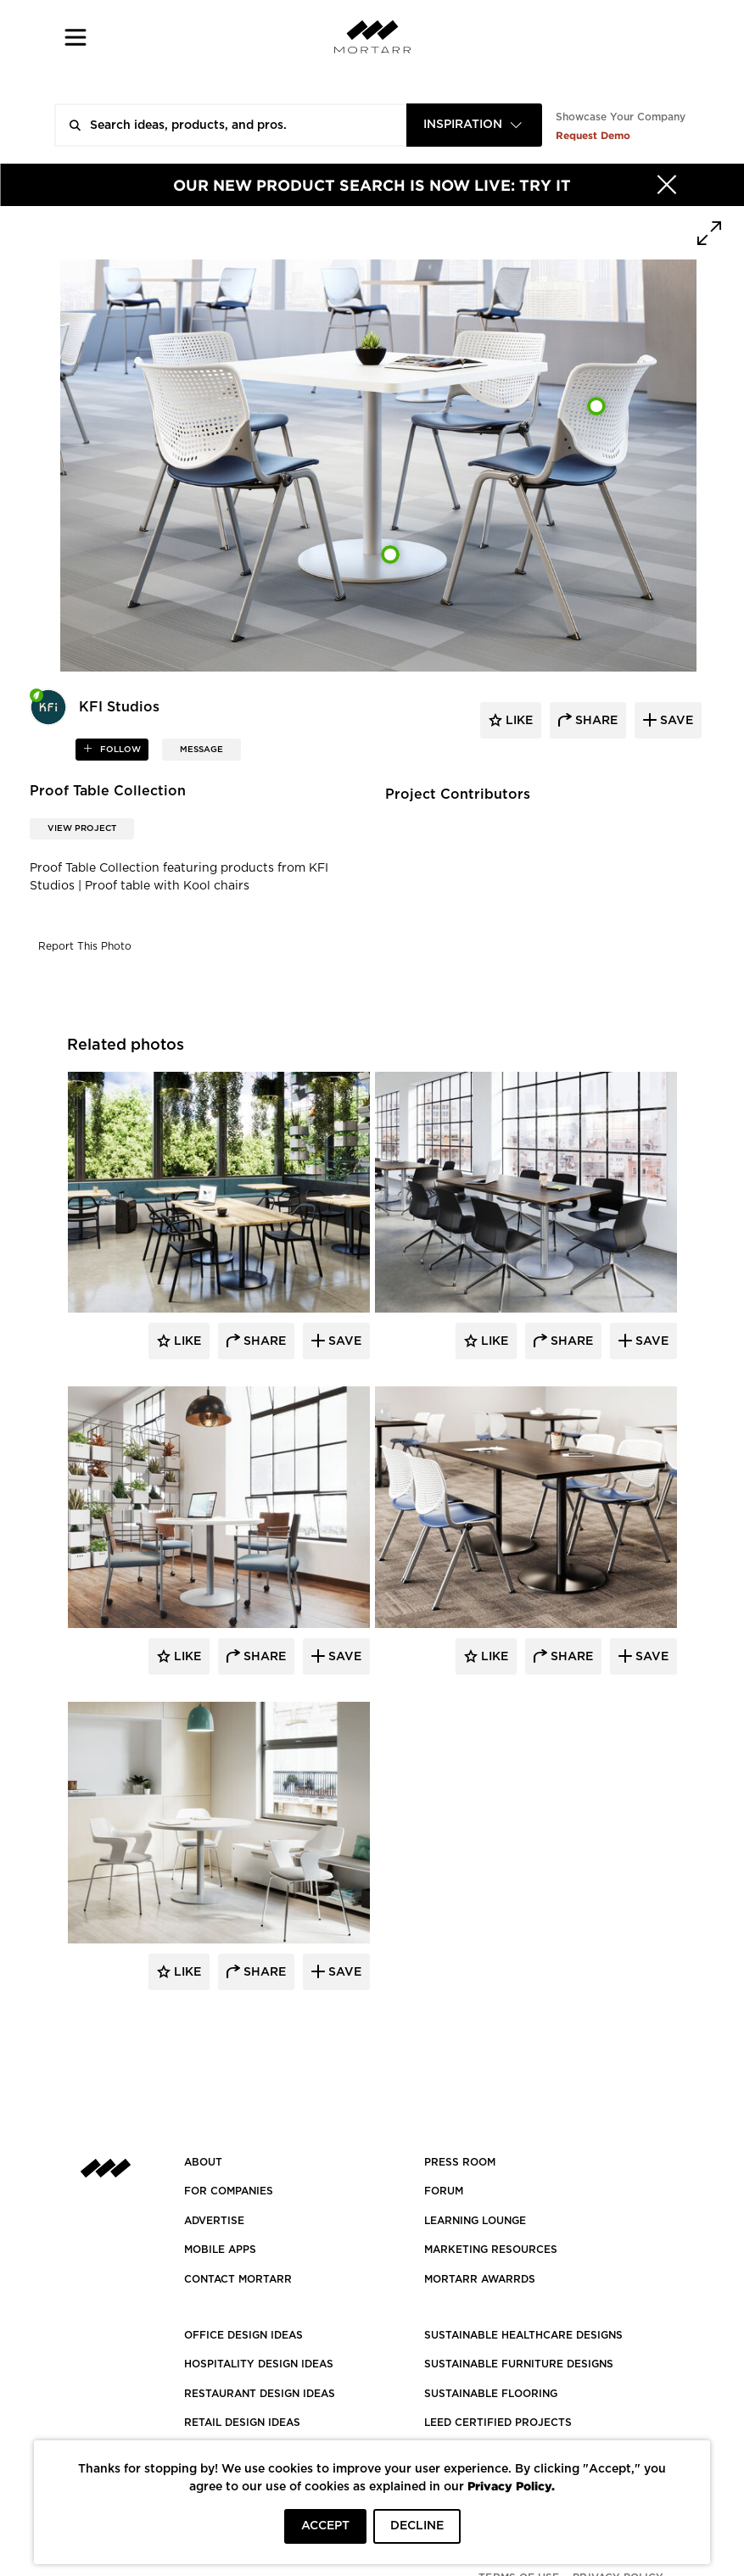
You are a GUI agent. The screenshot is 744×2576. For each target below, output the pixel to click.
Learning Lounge (475, 2221)
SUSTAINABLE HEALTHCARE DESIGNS (523, 2335)
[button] (76, 37)
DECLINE (417, 2526)
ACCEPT (325, 2526)
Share (263, 1341)
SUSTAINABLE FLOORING (490, 2394)
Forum (443, 2191)
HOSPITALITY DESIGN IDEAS (258, 2364)
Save (343, 1341)
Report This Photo (84, 946)
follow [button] (119, 749)
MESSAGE (201, 749)
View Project (82, 828)
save (675, 721)
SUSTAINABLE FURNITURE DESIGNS (518, 2364)
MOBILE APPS (220, 2249)
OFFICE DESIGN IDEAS (243, 2335)
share (595, 721)
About (203, 2162)
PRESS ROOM (459, 2162)
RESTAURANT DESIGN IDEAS (259, 2394)
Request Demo (593, 135)
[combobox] (474, 125)
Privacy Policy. (511, 2485)
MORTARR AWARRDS (479, 2279)
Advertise (214, 2221)
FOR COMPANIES (228, 2191)
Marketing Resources (490, 2249)
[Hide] (667, 185)
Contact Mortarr (238, 2279)
